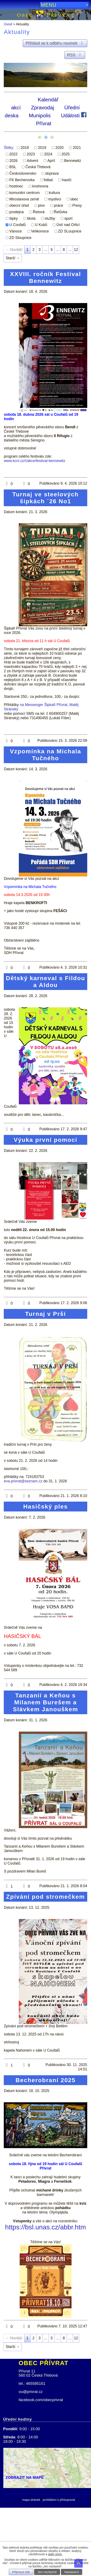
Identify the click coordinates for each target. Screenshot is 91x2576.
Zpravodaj (42, 107)
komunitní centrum (24, 193)
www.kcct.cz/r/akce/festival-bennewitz (34, 461)
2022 (13, 154)
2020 (59, 148)
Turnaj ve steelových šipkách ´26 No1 (45, 498)
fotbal (48, 180)
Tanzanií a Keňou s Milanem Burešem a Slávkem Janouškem (45, 1702)
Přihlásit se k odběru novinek (55, 43)
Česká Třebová (38, 167)
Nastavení (71, 2572)
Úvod (8, 24)
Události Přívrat (60, 119)
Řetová (39, 212)
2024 (48, 154)
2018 (25, 148)
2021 (77, 148)
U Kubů (41, 225)
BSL (12, 167)
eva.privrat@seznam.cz (23, 1481)
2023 (31, 154)
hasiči (66, 180)
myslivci (54, 199)
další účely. (55, 2554)
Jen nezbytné (47, 2572)
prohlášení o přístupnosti (59, 2499)
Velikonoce (40, 231)
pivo (41, 205)
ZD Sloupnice (20, 237)
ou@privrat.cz (31, 2391)
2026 (13, 160)
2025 (66, 154)
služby (50, 218)
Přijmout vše (21, 2572)
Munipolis (40, 115)
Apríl (51, 160)
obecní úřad (19, 205)
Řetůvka (60, 212)
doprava (52, 173)
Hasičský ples (45, 1506)
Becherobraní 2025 (45, 2080)
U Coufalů (17, 225)
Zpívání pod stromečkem (45, 1896)
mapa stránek (31, 2499)
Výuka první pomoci (45, 1139)
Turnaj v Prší (45, 1313)
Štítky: (9, 147)
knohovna (40, 186)
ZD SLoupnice (69, 231)
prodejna (16, 212)
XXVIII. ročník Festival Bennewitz (45, 277)
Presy (77, 205)
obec (74, 199)
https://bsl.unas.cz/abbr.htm (45, 2227)
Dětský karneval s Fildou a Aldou (45, 981)
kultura (54, 193)
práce (58, 205)
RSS (74, 55)
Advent (32, 160)
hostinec (16, 186)
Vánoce (15, 231)
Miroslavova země (24, 199)
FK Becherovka (22, 180)
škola (31, 218)
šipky (13, 218)
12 (76, 250)
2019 (42, 148)
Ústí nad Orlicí (68, 225)
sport (68, 218)
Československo (22, 173)
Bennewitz (72, 160)
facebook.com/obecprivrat (41, 2400)
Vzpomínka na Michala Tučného (45, 754)
